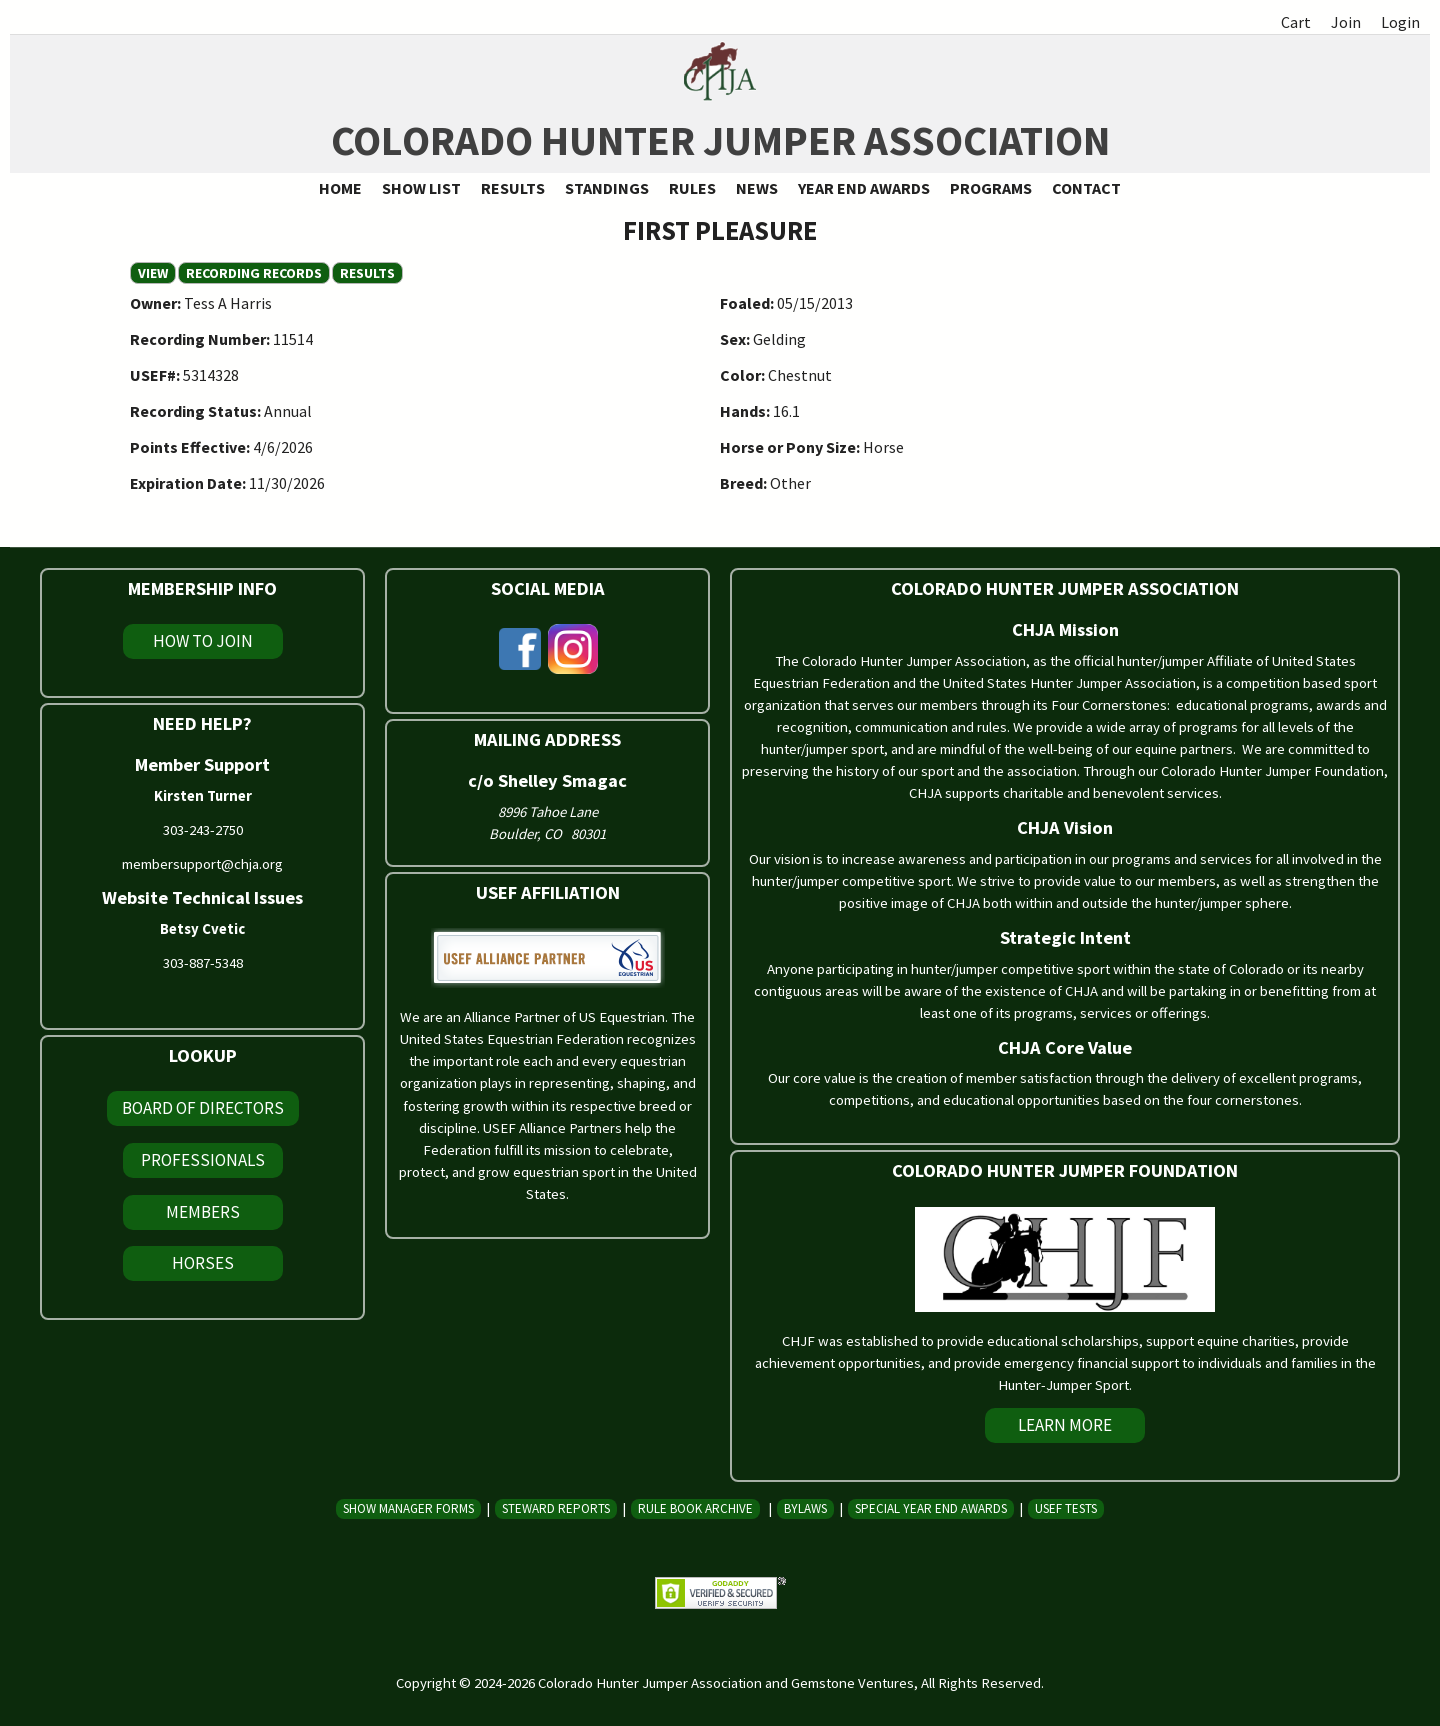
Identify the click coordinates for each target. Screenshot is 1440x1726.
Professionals (203, 1160)
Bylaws (805, 1508)
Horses (203, 1263)
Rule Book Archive (695, 1508)
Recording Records (254, 273)
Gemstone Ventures (852, 1683)
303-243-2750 (203, 830)
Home (340, 188)
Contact (1086, 188)
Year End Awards (864, 188)
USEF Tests (1066, 1508)
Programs (991, 188)
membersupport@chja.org (202, 864)
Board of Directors (203, 1108)
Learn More (1065, 1425)
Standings (607, 188)
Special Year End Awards (931, 1508)
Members (203, 1212)
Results (513, 188)
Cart (1296, 22)
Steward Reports (556, 1508)
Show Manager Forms (408, 1508)
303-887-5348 (203, 963)
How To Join (203, 641)
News (757, 188)
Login (1400, 22)
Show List (421, 188)
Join (1346, 22)
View (157, 273)
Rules (692, 188)
